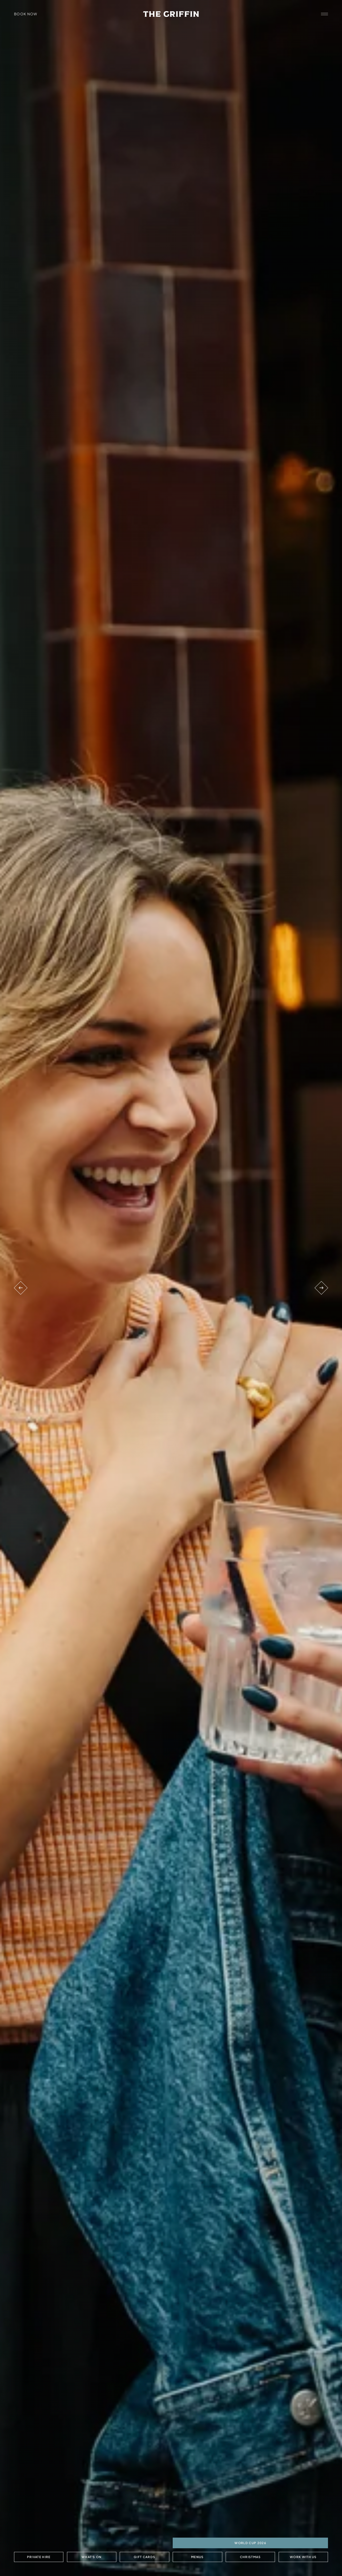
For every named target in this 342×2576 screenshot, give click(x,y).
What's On (91, 2557)
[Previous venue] (20, 1287)
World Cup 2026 (250, 2543)
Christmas (250, 2557)
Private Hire (38, 2557)
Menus (197, 2557)
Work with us (303, 2557)
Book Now (25, 14)
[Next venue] (321, 1287)
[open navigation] (324, 13)
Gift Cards (145, 2557)
